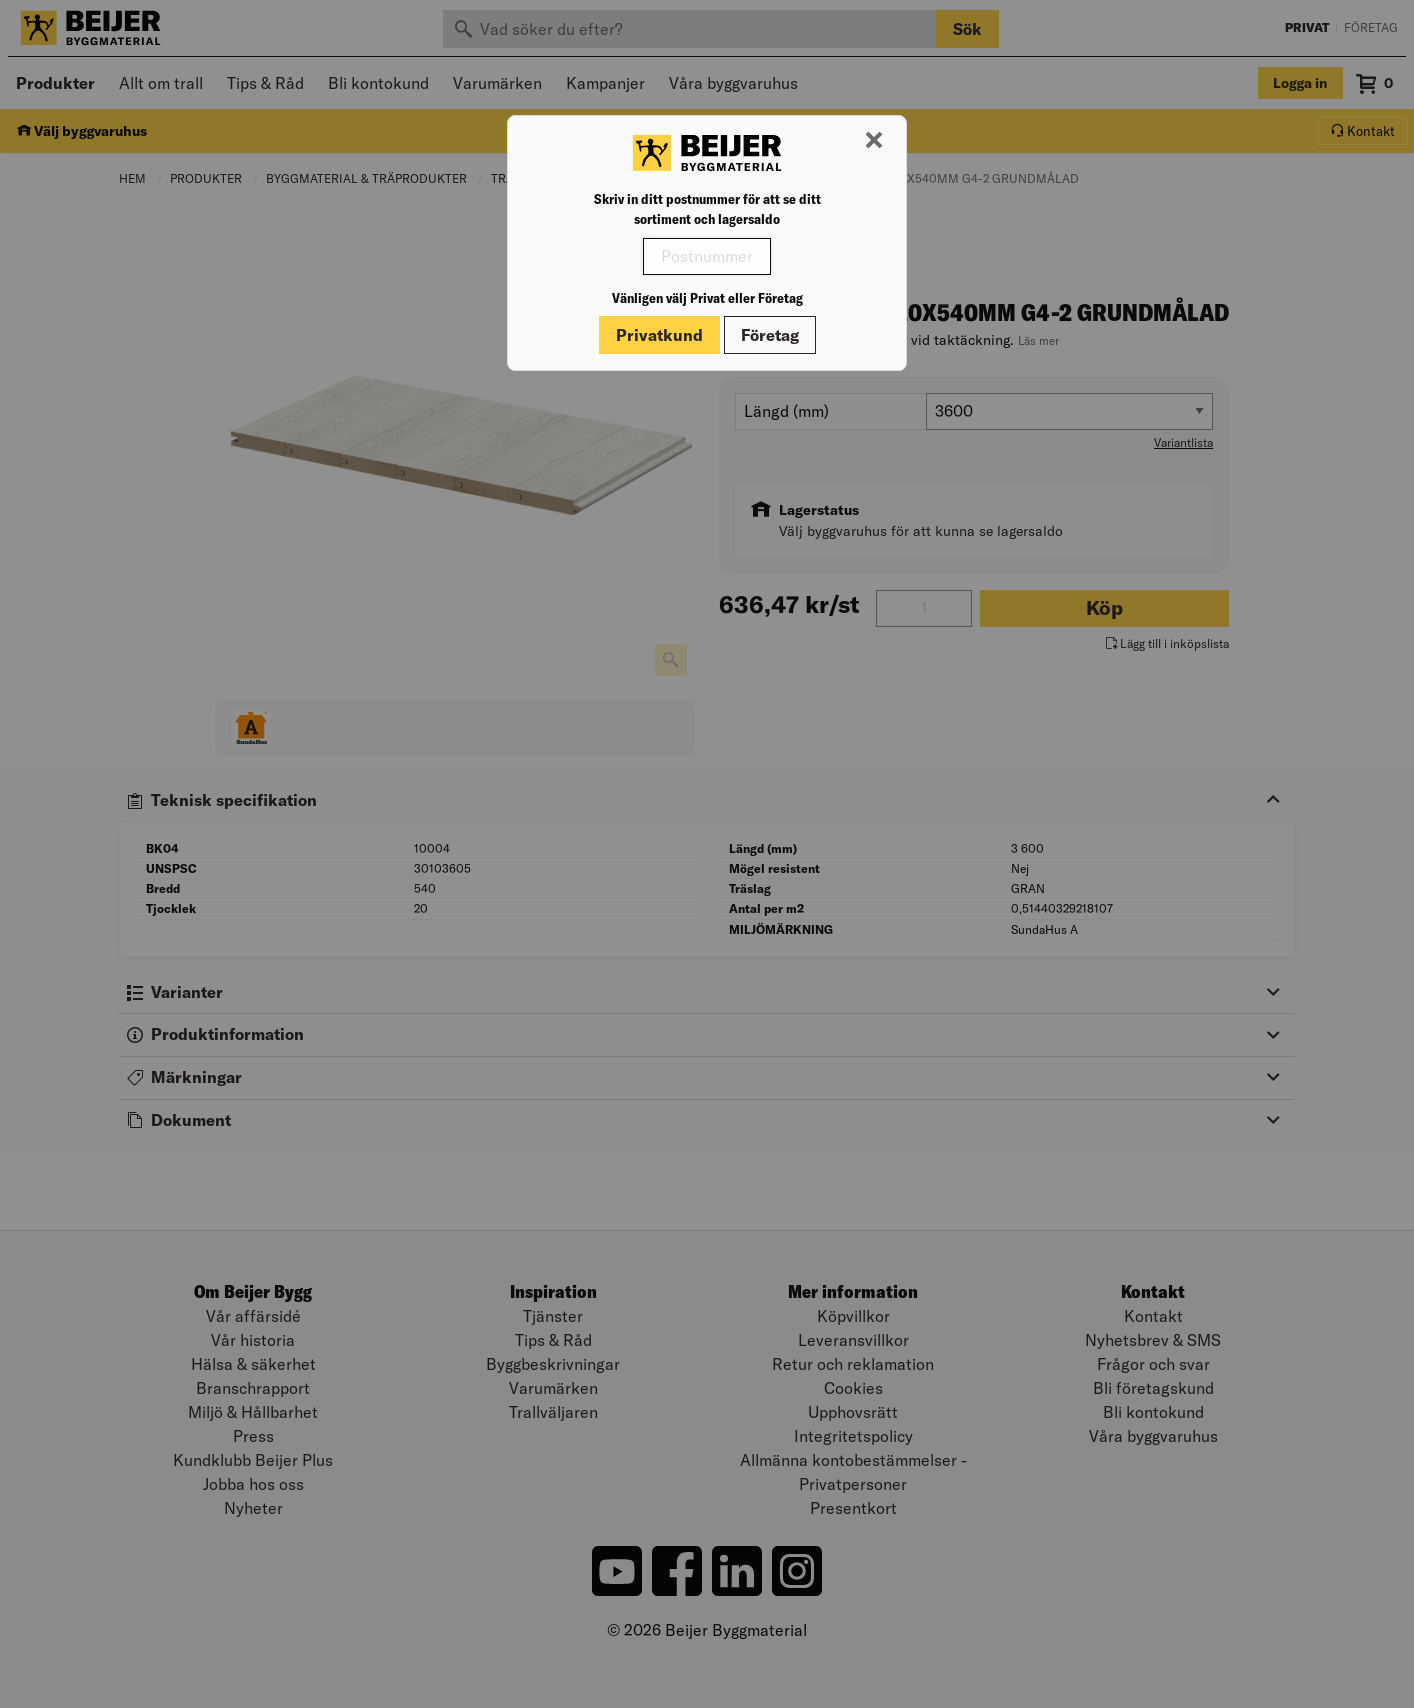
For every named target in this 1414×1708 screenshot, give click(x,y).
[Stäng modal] (874, 141)
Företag (770, 335)
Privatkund (659, 335)
